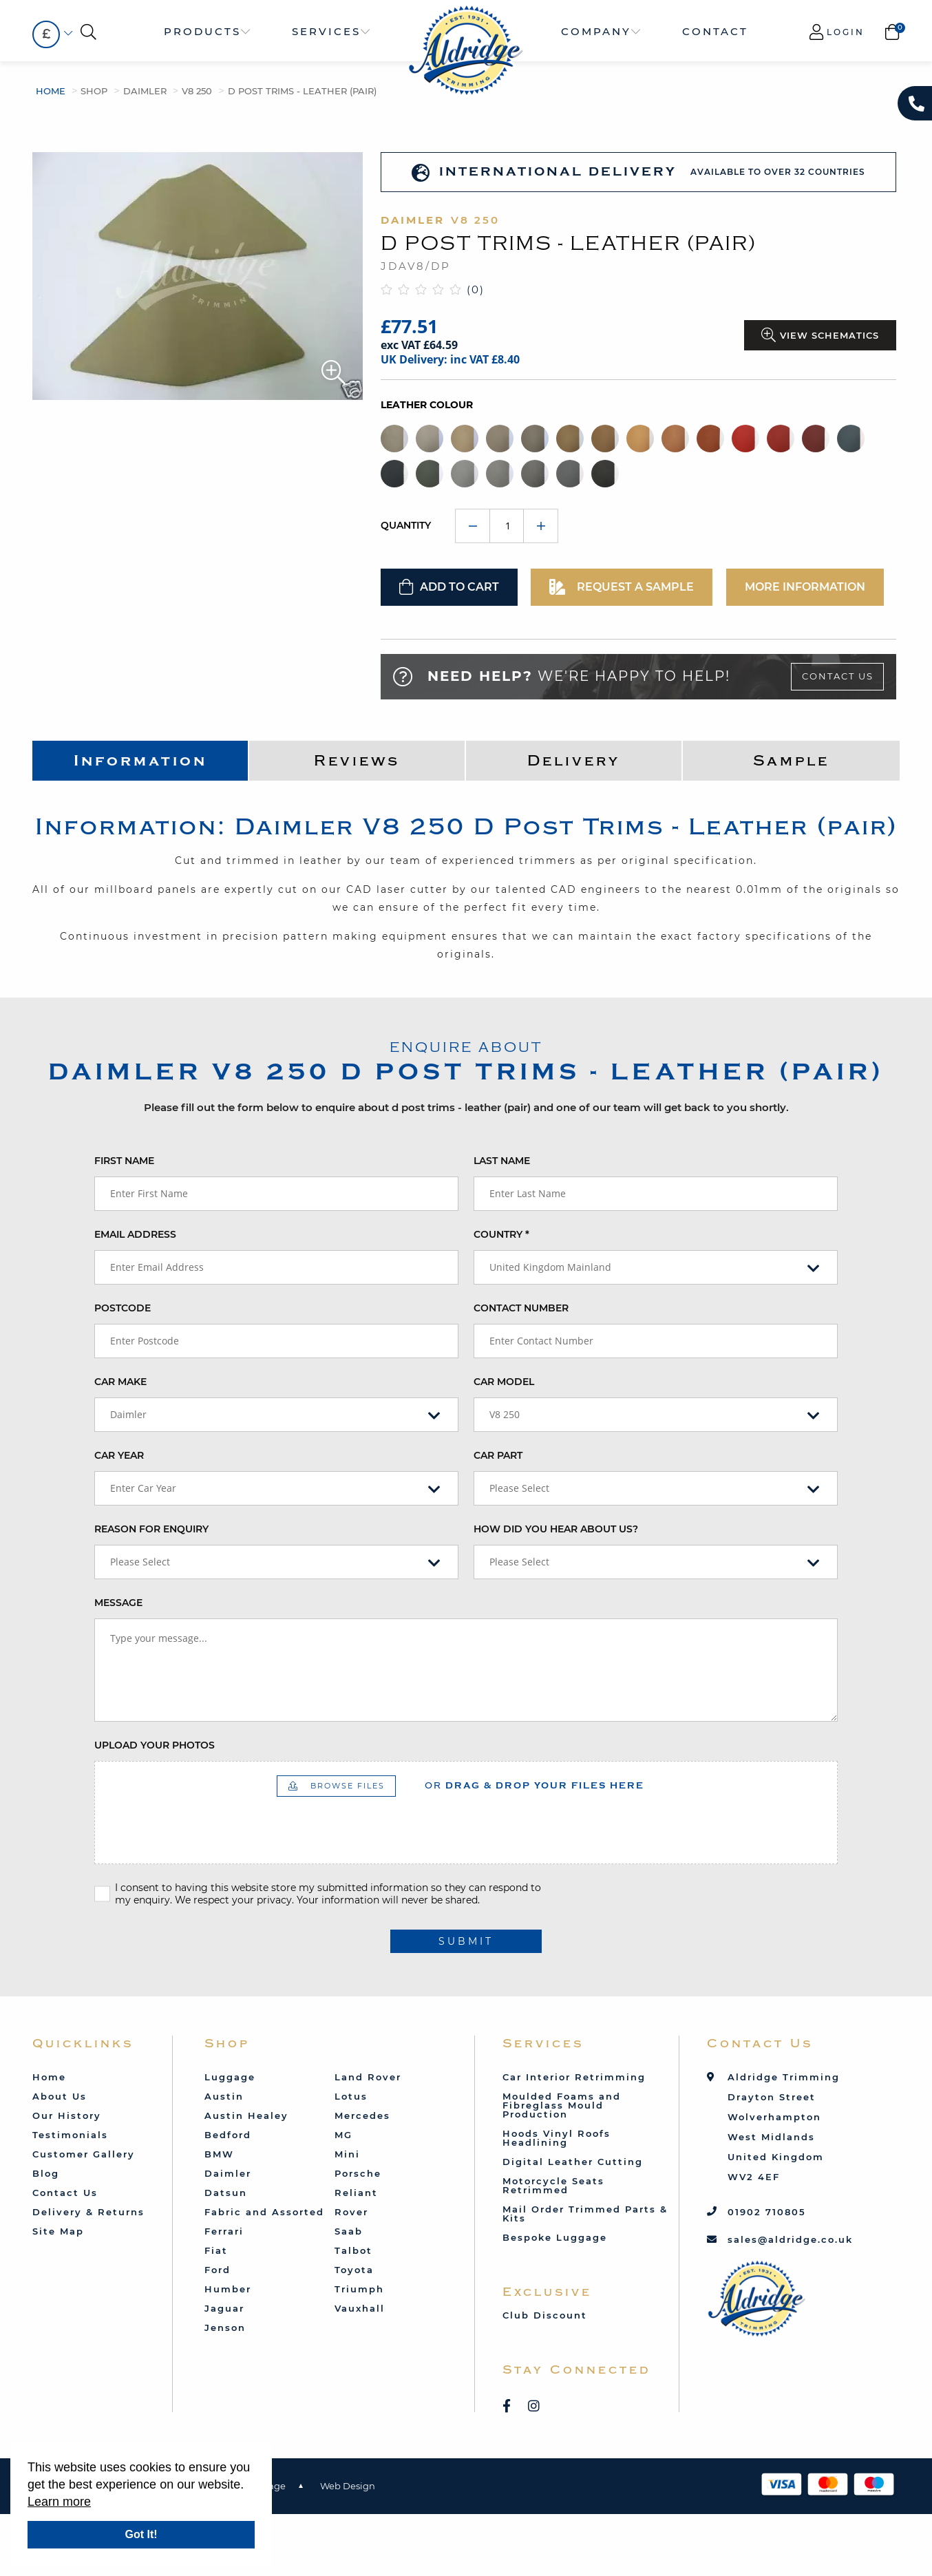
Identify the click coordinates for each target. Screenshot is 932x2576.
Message (118, 1602)
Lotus (351, 2096)
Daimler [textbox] (128, 1414)
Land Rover (368, 2076)
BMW (219, 2154)
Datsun (225, 2192)
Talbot (353, 2250)
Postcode (122, 1308)
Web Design (347, 2485)
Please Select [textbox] (519, 1488)
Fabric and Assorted (264, 2211)
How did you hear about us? (556, 1529)
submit (466, 1941)
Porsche (358, 2173)
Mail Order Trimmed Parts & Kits (585, 2214)
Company (596, 31)
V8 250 (197, 90)
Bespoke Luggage (554, 2237)
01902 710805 (767, 2211)
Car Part (498, 1455)
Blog (45, 2173)
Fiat (216, 2250)
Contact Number (521, 1308)
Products (202, 31)
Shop (94, 90)
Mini (347, 2154)
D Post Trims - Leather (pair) (302, 90)
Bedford (227, 2134)
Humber (227, 2288)
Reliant (356, 2192)
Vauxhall (360, 2308)
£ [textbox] (46, 34)
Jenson (225, 2327)
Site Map (58, 2231)
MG (343, 2134)
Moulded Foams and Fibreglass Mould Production (561, 2105)
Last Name (502, 1160)
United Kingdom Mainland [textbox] (550, 1267)
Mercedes (362, 2115)
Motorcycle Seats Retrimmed (553, 2185)
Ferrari (224, 2231)
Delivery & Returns (88, 2211)
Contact (715, 31)
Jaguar (224, 2308)
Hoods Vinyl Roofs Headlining (556, 2138)
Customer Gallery (83, 2154)
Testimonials (70, 2134)
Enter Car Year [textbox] (143, 1488)
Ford (217, 2269)
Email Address (135, 1234)
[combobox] (46, 34)
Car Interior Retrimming (574, 2076)
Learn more (59, 2502)
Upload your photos (154, 1745)
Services (326, 31)
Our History (66, 2115)
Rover (351, 2211)
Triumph (359, 2288)
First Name (124, 1160)
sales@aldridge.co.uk (790, 2239)
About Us (59, 2096)
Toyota (354, 2269)
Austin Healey (246, 2115)
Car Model (504, 1381)
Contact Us (837, 676)
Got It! (141, 2534)
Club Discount (544, 2315)
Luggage (229, 2076)
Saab (349, 2231)
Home (50, 90)
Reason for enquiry (151, 1529)
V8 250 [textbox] (504, 1414)
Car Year (119, 1455)
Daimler (145, 90)
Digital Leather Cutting (572, 2161)
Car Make (120, 1381)
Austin (224, 2096)
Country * (501, 1234)
